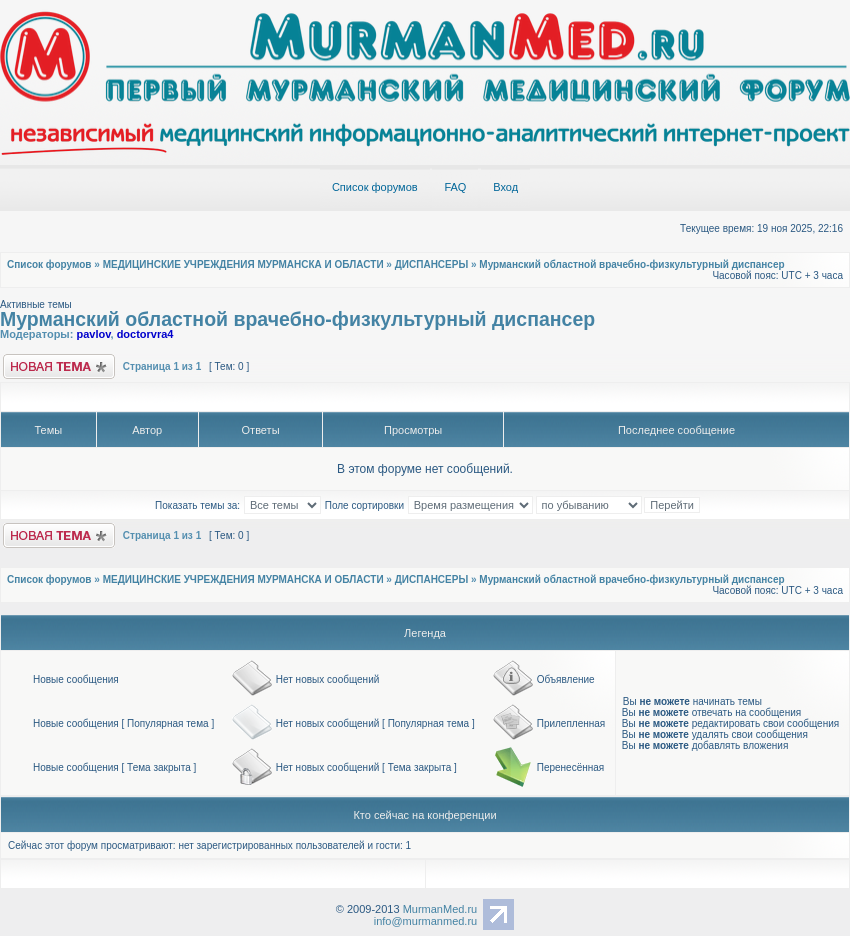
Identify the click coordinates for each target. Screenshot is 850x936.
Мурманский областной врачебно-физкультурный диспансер (631, 264)
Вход (505, 187)
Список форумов (375, 187)
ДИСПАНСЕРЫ (432, 264)
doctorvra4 (145, 334)
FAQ (455, 187)
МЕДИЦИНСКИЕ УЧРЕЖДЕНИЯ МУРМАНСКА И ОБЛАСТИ (243, 264)
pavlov (93, 334)
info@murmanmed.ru (425, 921)
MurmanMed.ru (440, 909)
